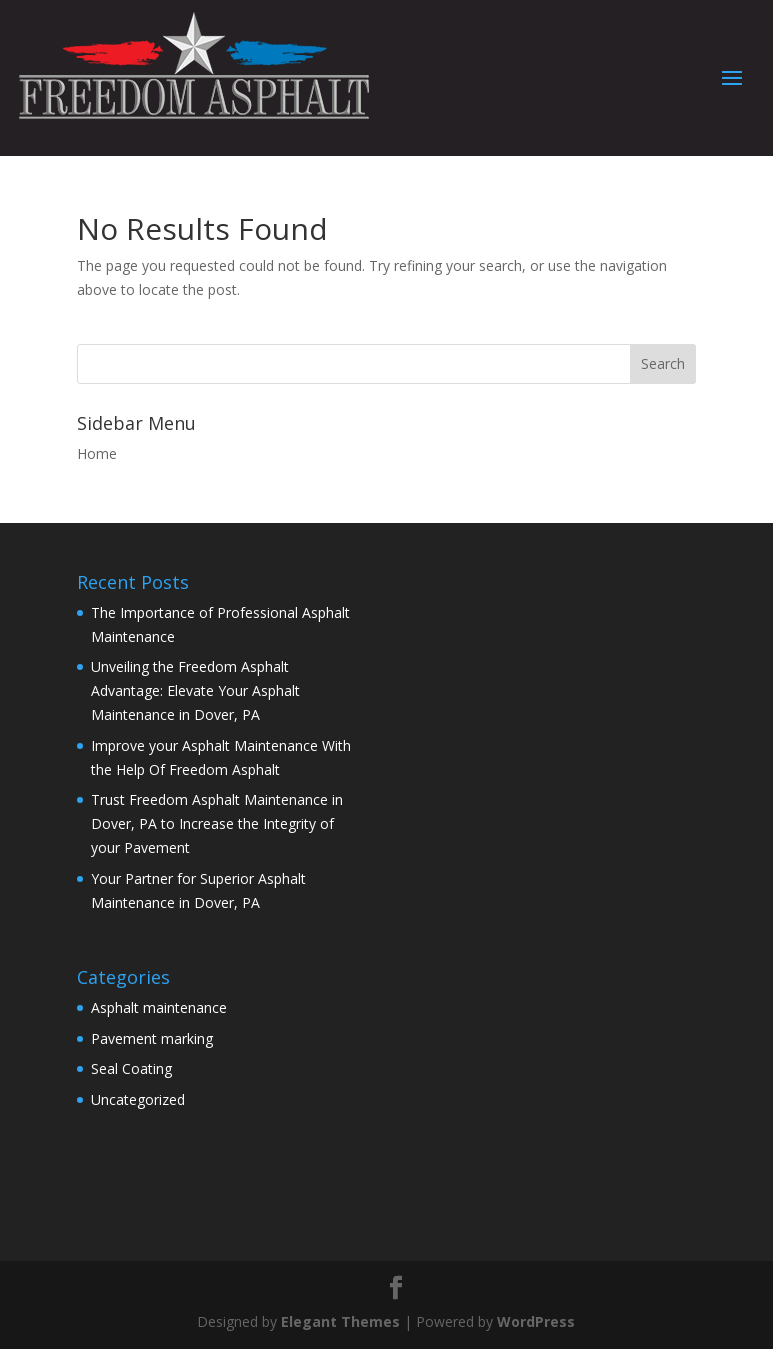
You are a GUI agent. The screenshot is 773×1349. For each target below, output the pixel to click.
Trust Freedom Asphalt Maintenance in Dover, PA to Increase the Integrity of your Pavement (217, 823)
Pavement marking (152, 1038)
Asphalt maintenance (159, 1007)
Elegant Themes (340, 1321)
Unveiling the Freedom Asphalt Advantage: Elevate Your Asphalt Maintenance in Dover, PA (195, 690)
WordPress (536, 1321)
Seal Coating (131, 1068)
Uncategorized (138, 1099)
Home (97, 453)
